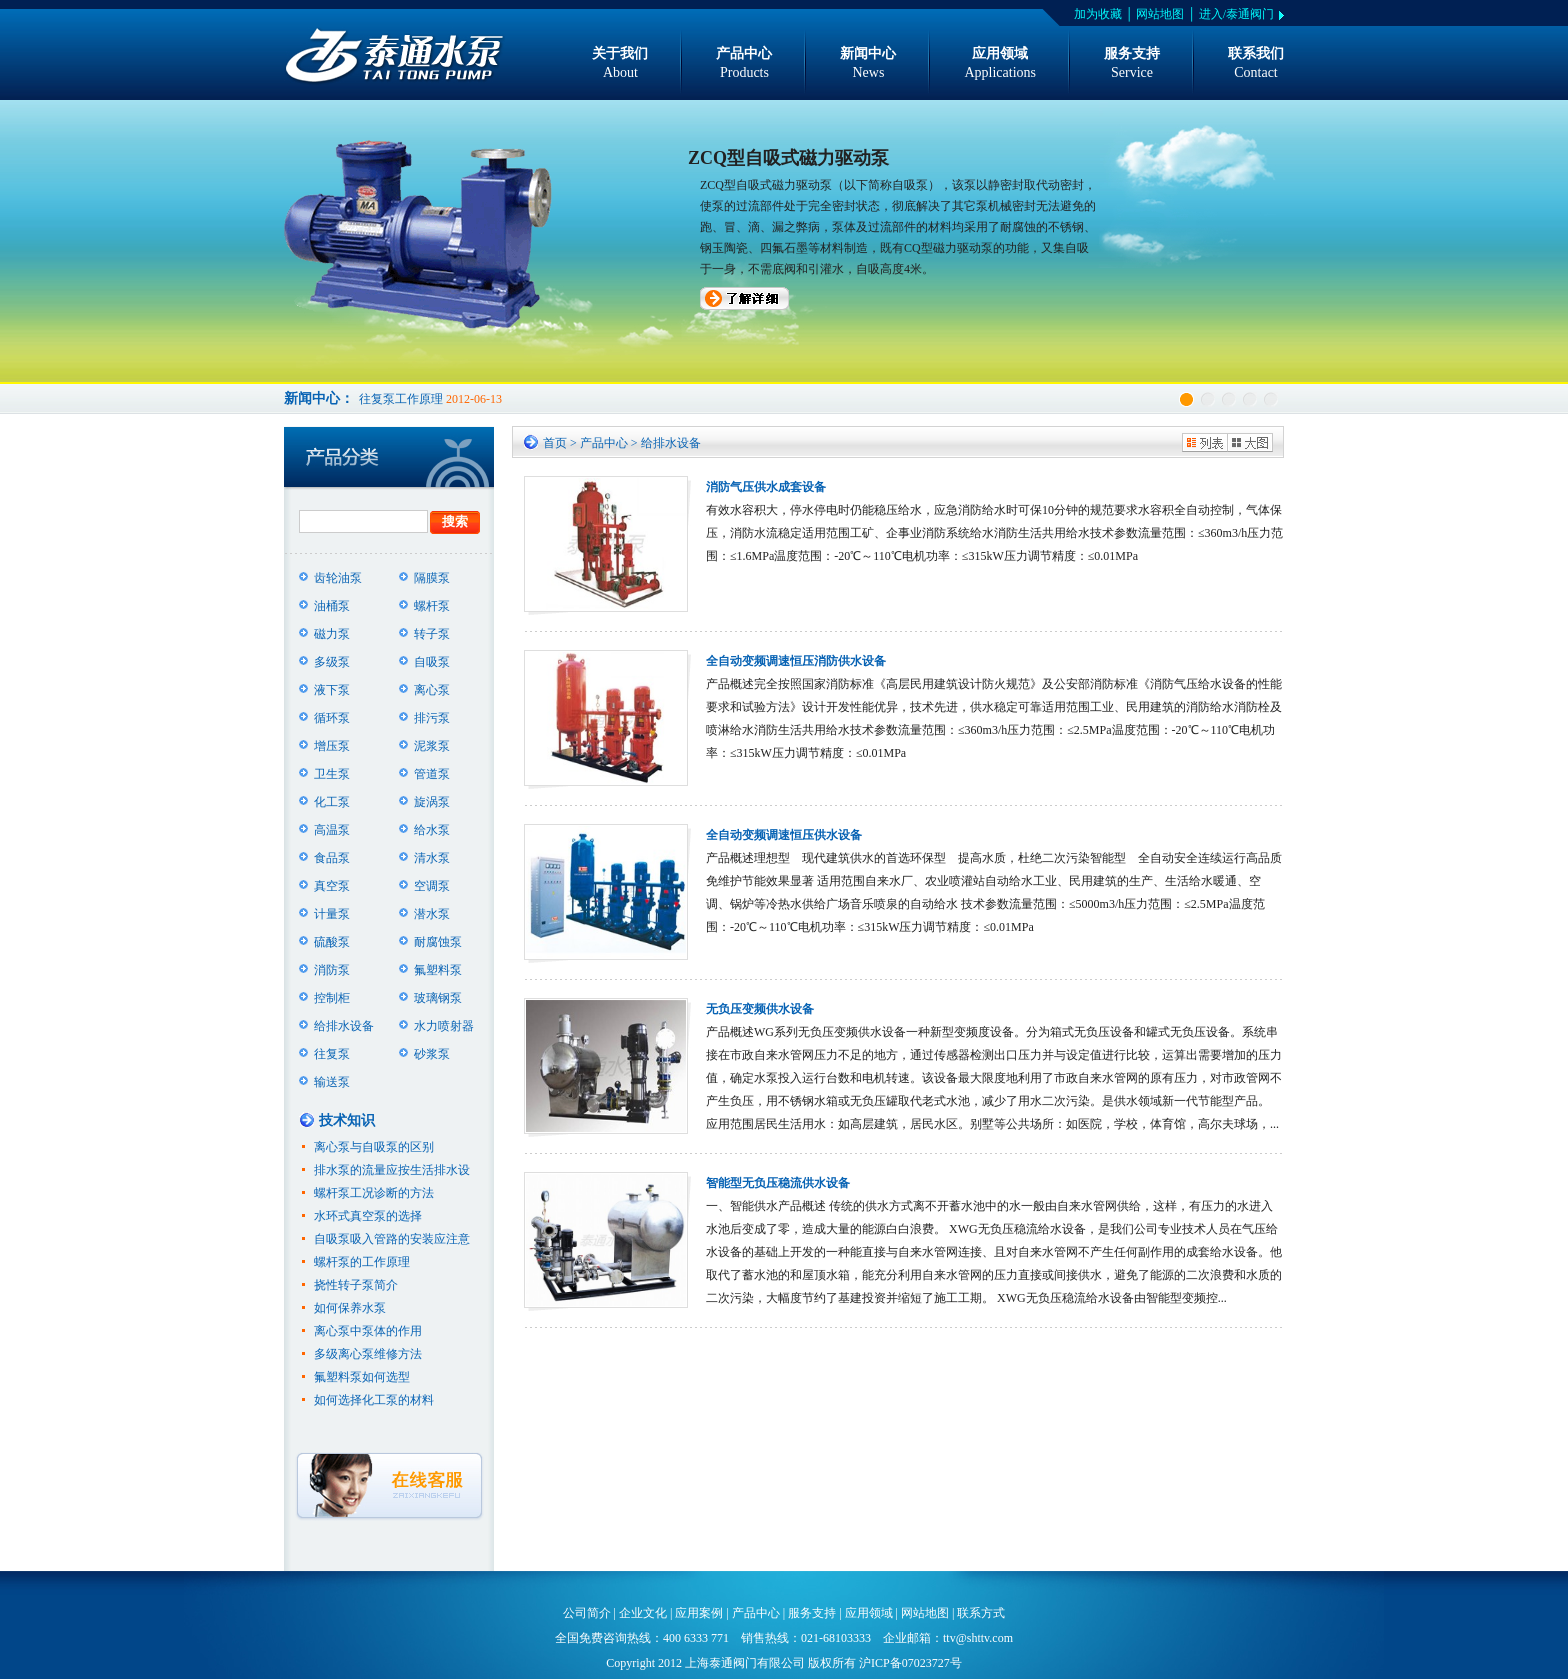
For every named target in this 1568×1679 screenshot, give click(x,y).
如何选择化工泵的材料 (374, 1400)
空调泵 (432, 886)
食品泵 (332, 858)
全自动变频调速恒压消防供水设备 (796, 661)
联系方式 (981, 1613)
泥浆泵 (432, 746)
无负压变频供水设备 (760, 1009)
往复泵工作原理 (401, 399)
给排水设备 (344, 1026)
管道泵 (432, 774)
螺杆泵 (432, 606)
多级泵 (332, 662)
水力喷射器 (444, 1026)
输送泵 (332, 1082)
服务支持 (1132, 64)
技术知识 (347, 1120)
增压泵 (332, 746)
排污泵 (432, 718)
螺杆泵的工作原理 (362, 1262)
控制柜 (332, 998)
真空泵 (332, 886)
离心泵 (432, 690)
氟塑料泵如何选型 (362, 1377)
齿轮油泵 (338, 578)
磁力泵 (332, 634)
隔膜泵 (432, 578)
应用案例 (699, 1613)
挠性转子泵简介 (356, 1285)
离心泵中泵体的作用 (368, 1331)
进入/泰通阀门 (1236, 14)
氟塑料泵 (438, 970)
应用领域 (1000, 64)
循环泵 (332, 718)
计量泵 (332, 914)
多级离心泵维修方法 (368, 1354)
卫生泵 (332, 774)
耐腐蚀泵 (438, 942)
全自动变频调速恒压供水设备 (784, 835)
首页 (555, 443)
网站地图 (1160, 14)
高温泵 (332, 830)
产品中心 (744, 64)
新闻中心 (868, 64)
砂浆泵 (432, 1054)
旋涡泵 (432, 802)
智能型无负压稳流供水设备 (778, 1183)
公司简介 (587, 1613)
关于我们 (620, 64)
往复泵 (332, 1054)
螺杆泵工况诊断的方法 (374, 1193)
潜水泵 (432, 914)
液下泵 (332, 690)
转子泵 (432, 634)
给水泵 (432, 830)
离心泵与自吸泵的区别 (374, 1147)
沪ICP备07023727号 (910, 1663)
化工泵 (332, 802)
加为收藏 (1098, 14)
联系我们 (1256, 64)
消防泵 (332, 970)
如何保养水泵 (350, 1308)
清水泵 (432, 858)
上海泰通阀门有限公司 (745, 1663)
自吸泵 (432, 662)
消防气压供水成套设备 (766, 487)
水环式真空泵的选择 (368, 1216)
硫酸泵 (332, 942)
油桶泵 (332, 606)
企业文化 (643, 1613)
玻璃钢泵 (438, 998)
